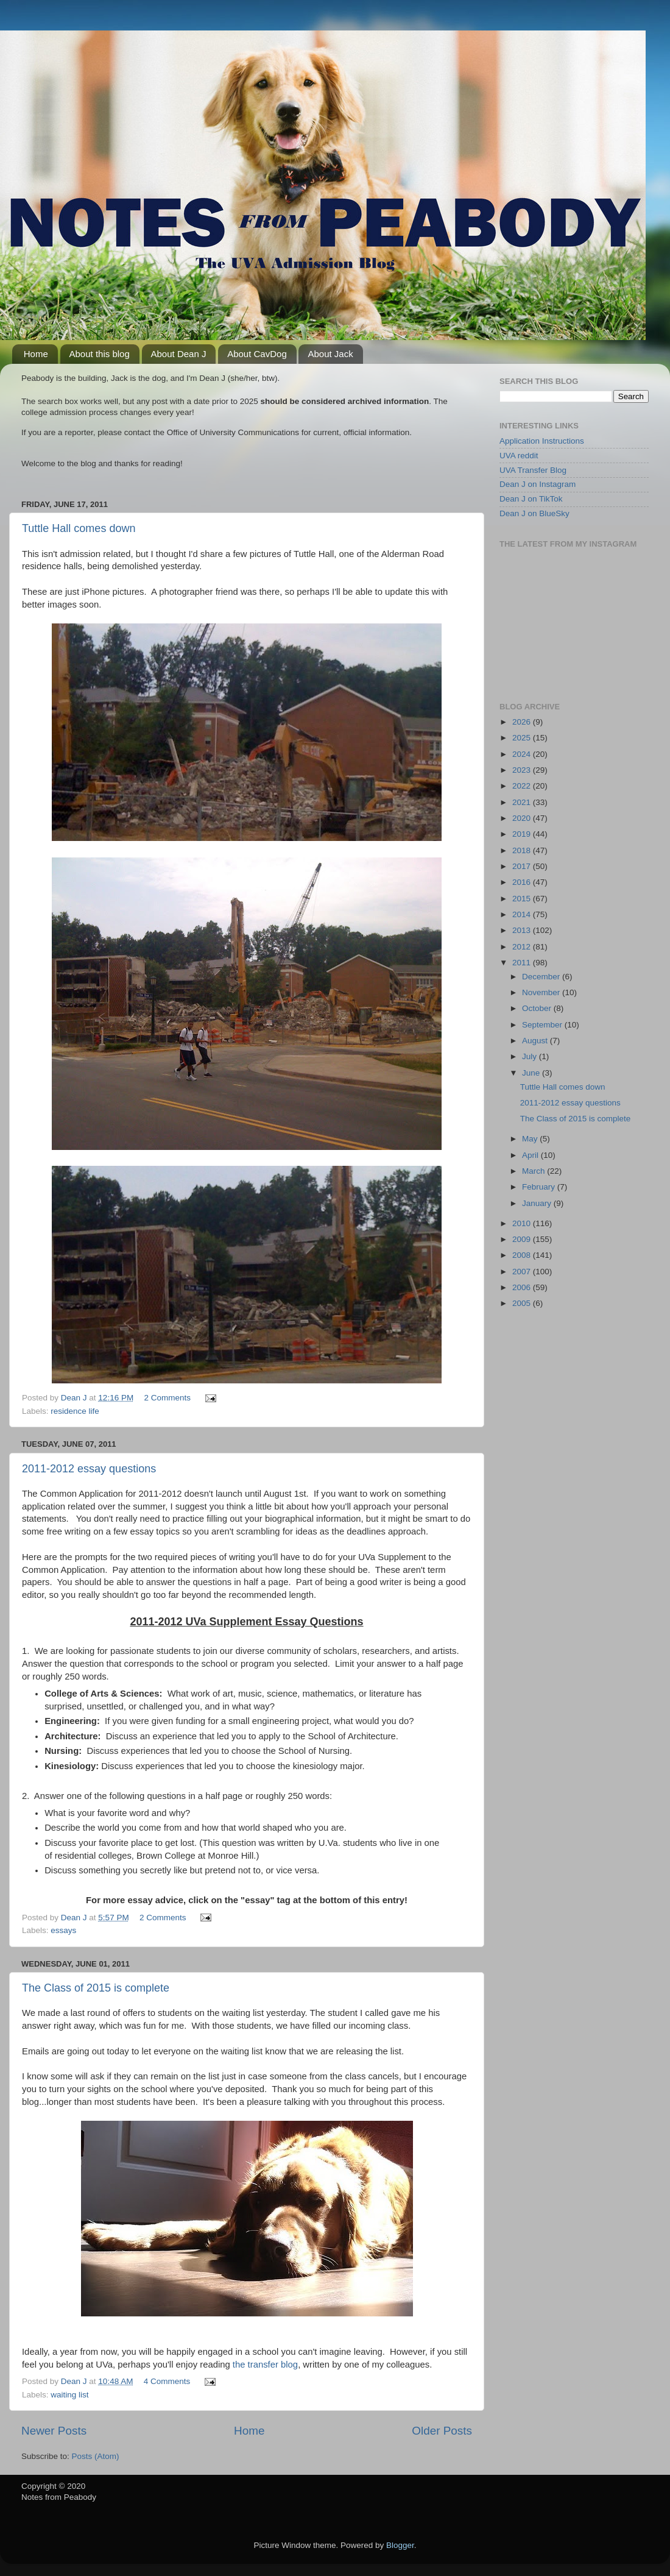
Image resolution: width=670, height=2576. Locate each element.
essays (63, 1930)
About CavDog (257, 354)
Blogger (400, 2545)
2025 (522, 737)
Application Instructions (541, 440)
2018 (522, 850)
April (531, 1155)
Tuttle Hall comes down (78, 528)
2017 (522, 866)
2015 (522, 898)
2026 (522, 721)
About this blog (99, 354)
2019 (522, 834)
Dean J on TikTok (531, 498)
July (530, 1056)
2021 (522, 802)
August (536, 1040)
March (534, 1171)
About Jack (330, 354)
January (538, 1203)
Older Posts (442, 2430)
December (542, 976)
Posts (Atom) (95, 2456)
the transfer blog (265, 2364)
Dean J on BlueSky (534, 513)
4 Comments (167, 2381)
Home (36, 354)
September (543, 1024)
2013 (522, 930)
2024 (522, 754)
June (532, 1072)
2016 (522, 882)
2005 (522, 1303)
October (538, 1008)
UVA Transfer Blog (532, 470)
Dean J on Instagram (537, 484)
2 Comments (167, 1397)
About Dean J (178, 354)
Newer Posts (53, 2430)
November (542, 992)
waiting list (69, 2394)
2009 (522, 1239)
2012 (522, 946)
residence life (75, 1411)
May (531, 1138)
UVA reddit (518, 455)
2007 (522, 1271)
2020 (522, 818)
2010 (522, 1223)
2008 (522, 1255)
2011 (522, 962)
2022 (522, 785)
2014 (522, 914)
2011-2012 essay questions (89, 1469)
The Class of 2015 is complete (95, 1988)
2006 (522, 1287)
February (539, 1186)
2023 (522, 770)
